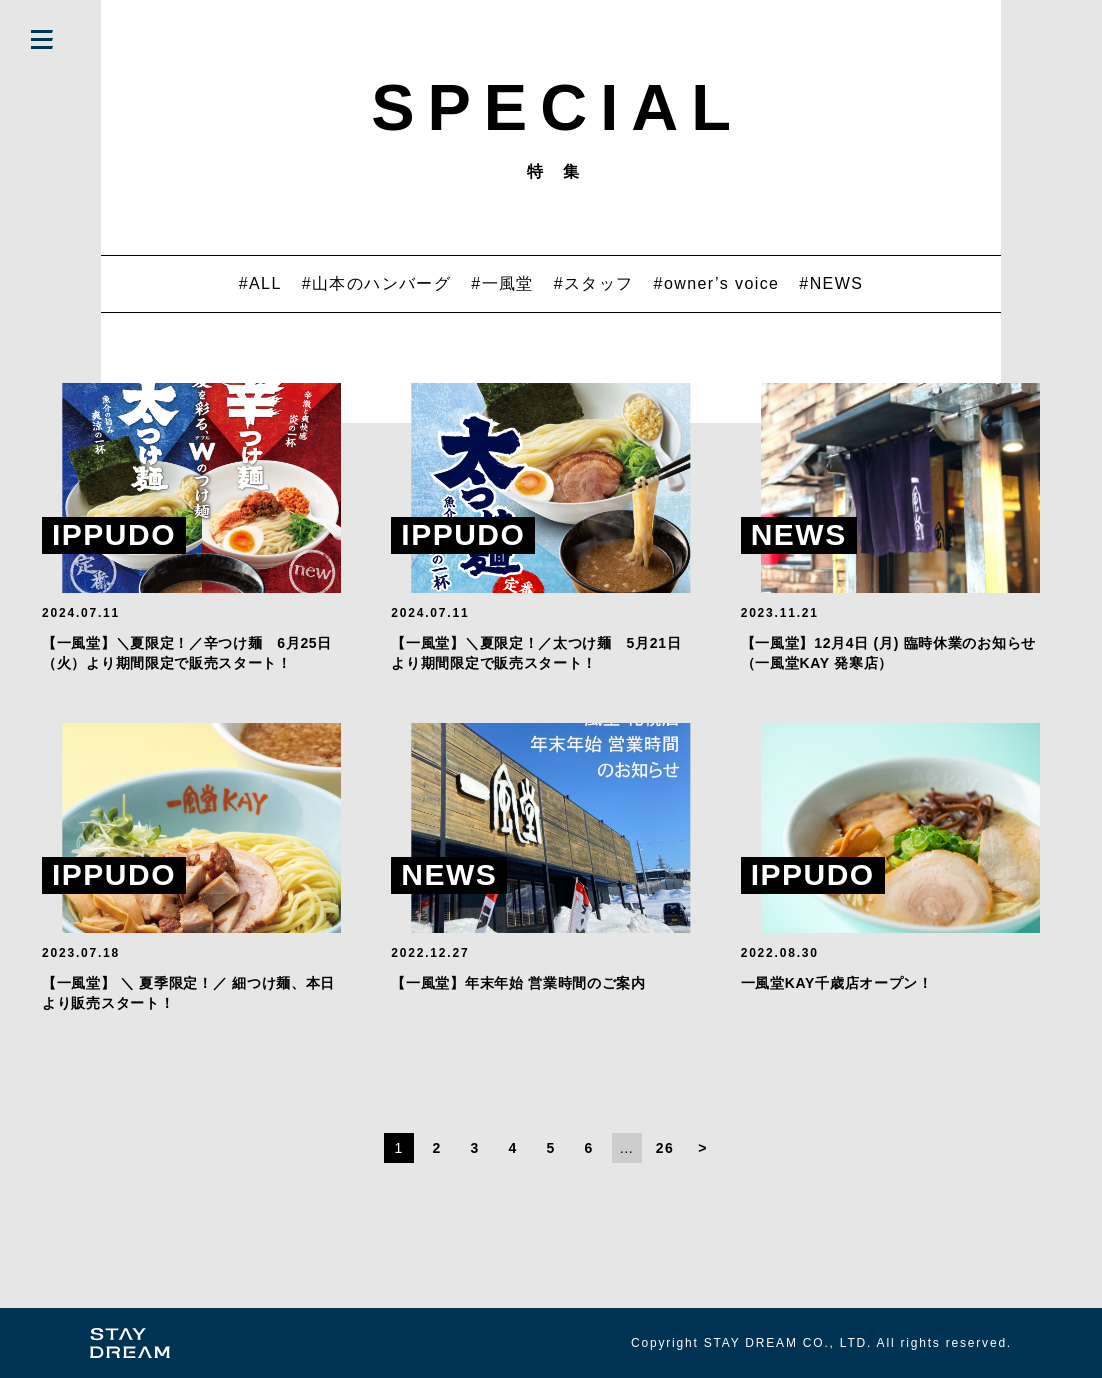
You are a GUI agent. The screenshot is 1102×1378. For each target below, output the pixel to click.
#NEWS (831, 283)
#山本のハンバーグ (377, 283)
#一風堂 (502, 283)
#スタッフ (594, 283)
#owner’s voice (717, 283)
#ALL (260, 283)
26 (665, 1148)
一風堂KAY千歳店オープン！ (837, 983)
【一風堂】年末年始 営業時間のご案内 (518, 983)
